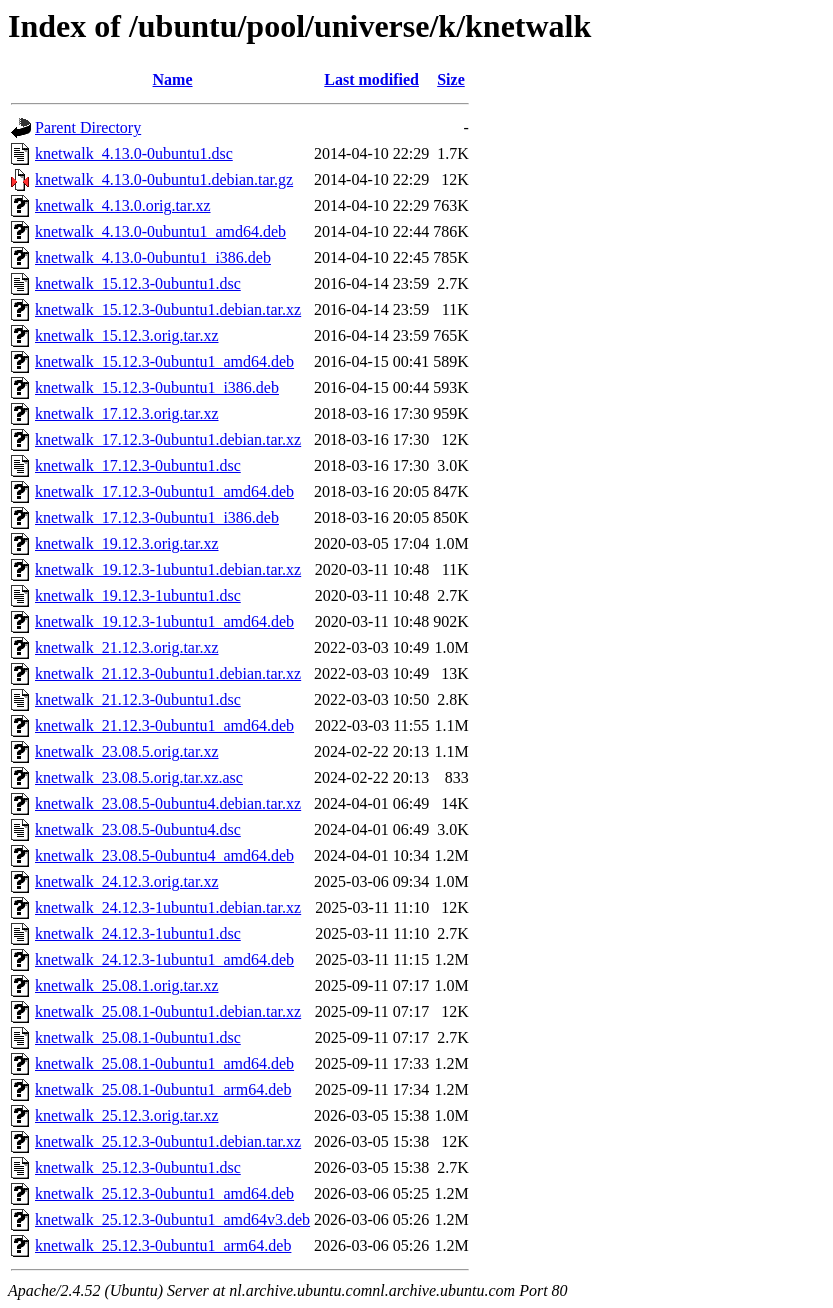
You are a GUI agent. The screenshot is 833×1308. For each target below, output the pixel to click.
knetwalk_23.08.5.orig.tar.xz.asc (139, 777)
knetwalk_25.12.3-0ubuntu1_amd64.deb (164, 1193)
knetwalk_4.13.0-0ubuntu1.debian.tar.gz (164, 179)
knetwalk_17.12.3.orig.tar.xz (127, 413)
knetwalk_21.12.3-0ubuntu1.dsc (138, 699)
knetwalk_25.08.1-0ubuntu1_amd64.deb (164, 1063)
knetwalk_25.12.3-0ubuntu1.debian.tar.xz (168, 1141)
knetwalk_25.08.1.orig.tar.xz (127, 985)
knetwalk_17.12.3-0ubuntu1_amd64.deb (164, 491)
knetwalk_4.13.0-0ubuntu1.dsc (134, 153)
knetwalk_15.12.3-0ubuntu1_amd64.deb (164, 361)
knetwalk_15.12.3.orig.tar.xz (127, 335)
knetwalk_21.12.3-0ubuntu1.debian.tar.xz (168, 673)
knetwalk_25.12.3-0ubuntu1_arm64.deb (163, 1245)
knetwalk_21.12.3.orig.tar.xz (127, 647)
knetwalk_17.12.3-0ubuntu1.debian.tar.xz (168, 439)
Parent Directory (88, 127)
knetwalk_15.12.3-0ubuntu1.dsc (138, 283)
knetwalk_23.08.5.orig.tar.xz (127, 751)
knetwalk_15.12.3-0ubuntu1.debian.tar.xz (168, 309)
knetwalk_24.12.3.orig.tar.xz (127, 881)
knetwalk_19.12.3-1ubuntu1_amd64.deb (164, 621)
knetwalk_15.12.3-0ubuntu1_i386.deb (157, 387)
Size (451, 79)
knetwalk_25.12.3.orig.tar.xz (127, 1115)
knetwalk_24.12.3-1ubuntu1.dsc (138, 933)
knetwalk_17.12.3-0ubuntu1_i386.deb (157, 517)
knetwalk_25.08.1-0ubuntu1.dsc (138, 1037)
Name (173, 79)
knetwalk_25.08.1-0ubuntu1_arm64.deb (163, 1089)
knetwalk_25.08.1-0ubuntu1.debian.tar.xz (168, 1011)
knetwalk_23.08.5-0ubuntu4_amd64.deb (164, 855)
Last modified (371, 79)
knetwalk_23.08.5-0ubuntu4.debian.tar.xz (168, 803)
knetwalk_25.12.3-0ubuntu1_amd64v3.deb (172, 1219)
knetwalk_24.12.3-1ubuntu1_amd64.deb (164, 959)
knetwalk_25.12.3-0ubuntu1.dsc (138, 1167)
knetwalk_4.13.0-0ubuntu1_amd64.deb (160, 231)
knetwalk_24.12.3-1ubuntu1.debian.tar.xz (168, 907)
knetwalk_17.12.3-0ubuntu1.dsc (138, 465)
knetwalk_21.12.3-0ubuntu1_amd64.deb (164, 725)
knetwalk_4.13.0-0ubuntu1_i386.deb (153, 257)
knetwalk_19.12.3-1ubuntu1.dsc (138, 595)
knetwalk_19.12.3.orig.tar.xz (127, 543)
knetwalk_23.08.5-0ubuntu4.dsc (138, 829)
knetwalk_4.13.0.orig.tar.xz (123, 205)
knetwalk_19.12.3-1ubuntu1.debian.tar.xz (168, 569)
